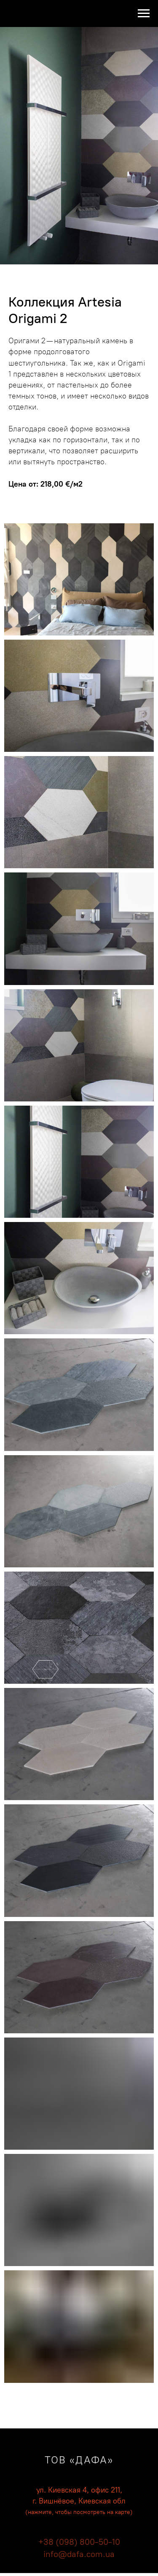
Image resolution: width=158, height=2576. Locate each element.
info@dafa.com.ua (79, 2554)
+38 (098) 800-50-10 (79, 2542)
